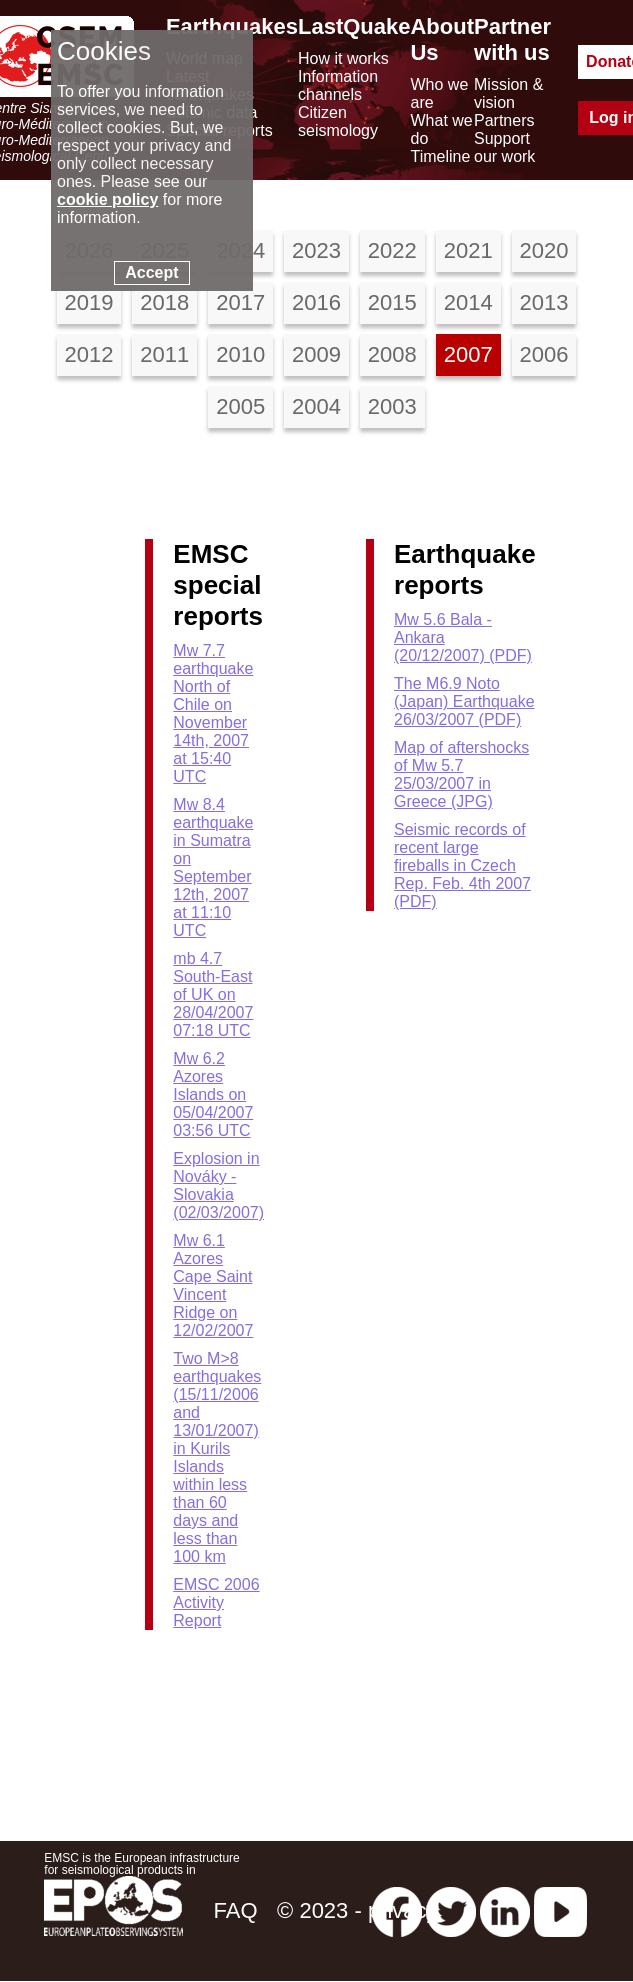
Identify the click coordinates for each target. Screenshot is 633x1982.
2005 (240, 406)
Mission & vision (508, 93)
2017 (240, 302)
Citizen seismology (338, 121)
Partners (504, 120)
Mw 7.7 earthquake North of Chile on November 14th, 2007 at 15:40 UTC (213, 713)
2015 (392, 302)
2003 (392, 406)
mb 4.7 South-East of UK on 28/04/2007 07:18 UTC (213, 994)
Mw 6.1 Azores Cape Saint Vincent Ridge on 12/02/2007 (213, 1285)
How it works (343, 58)
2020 (544, 250)
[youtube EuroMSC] (560, 1910)
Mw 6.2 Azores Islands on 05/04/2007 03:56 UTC (213, 1094)
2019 (89, 302)
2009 (316, 354)
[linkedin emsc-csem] (505, 1910)
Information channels (338, 85)
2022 (392, 250)
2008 (392, 354)
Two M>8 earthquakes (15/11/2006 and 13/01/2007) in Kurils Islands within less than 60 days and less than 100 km (217, 1457)
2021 (468, 250)
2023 (316, 250)
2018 (164, 302)
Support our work (504, 147)
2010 (240, 354)
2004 (316, 406)
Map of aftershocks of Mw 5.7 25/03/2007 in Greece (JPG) (461, 774)
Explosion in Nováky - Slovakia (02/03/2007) (218, 1185)
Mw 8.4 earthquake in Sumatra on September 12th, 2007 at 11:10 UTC (213, 867)
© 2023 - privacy (357, 1910)
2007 (468, 354)
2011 (164, 354)
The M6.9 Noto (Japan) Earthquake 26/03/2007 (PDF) (464, 701)
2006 (544, 354)
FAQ (235, 1910)
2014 (468, 302)
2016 (316, 302)
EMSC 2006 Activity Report (216, 1602)
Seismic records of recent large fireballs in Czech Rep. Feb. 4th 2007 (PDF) (462, 865)
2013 (544, 302)
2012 (89, 354)
